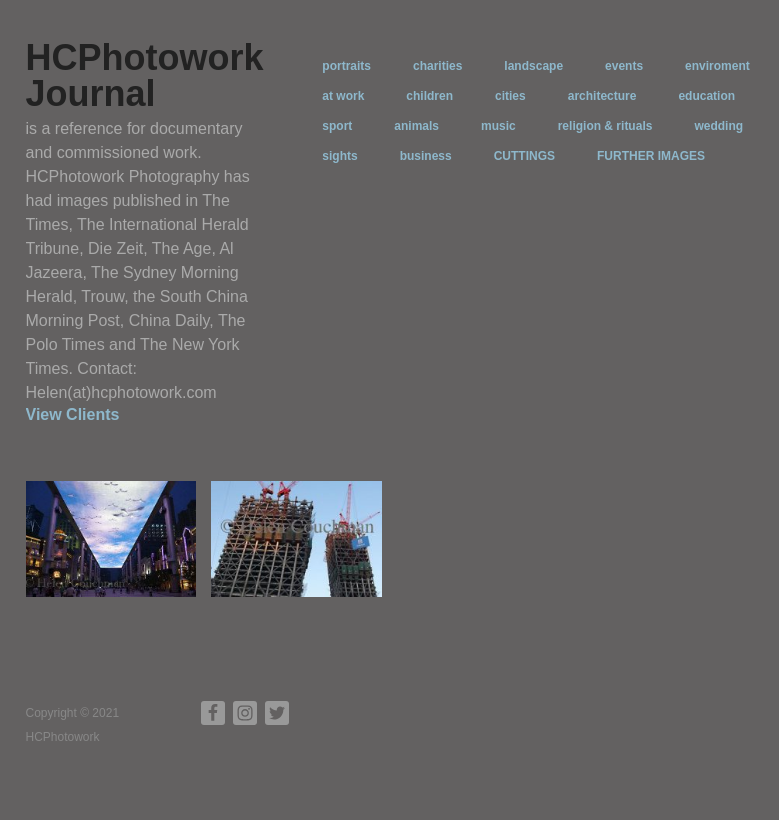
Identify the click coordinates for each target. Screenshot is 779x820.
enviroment (717, 66)
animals (416, 126)
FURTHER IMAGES (651, 156)
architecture (602, 96)
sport (337, 126)
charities (437, 66)
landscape (533, 66)
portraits (346, 66)
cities (510, 96)
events (624, 66)
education (706, 96)
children (429, 96)
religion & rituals (605, 126)
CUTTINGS (524, 156)
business (426, 156)
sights (339, 156)
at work (343, 96)
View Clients (73, 414)
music (498, 126)
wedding (718, 126)
